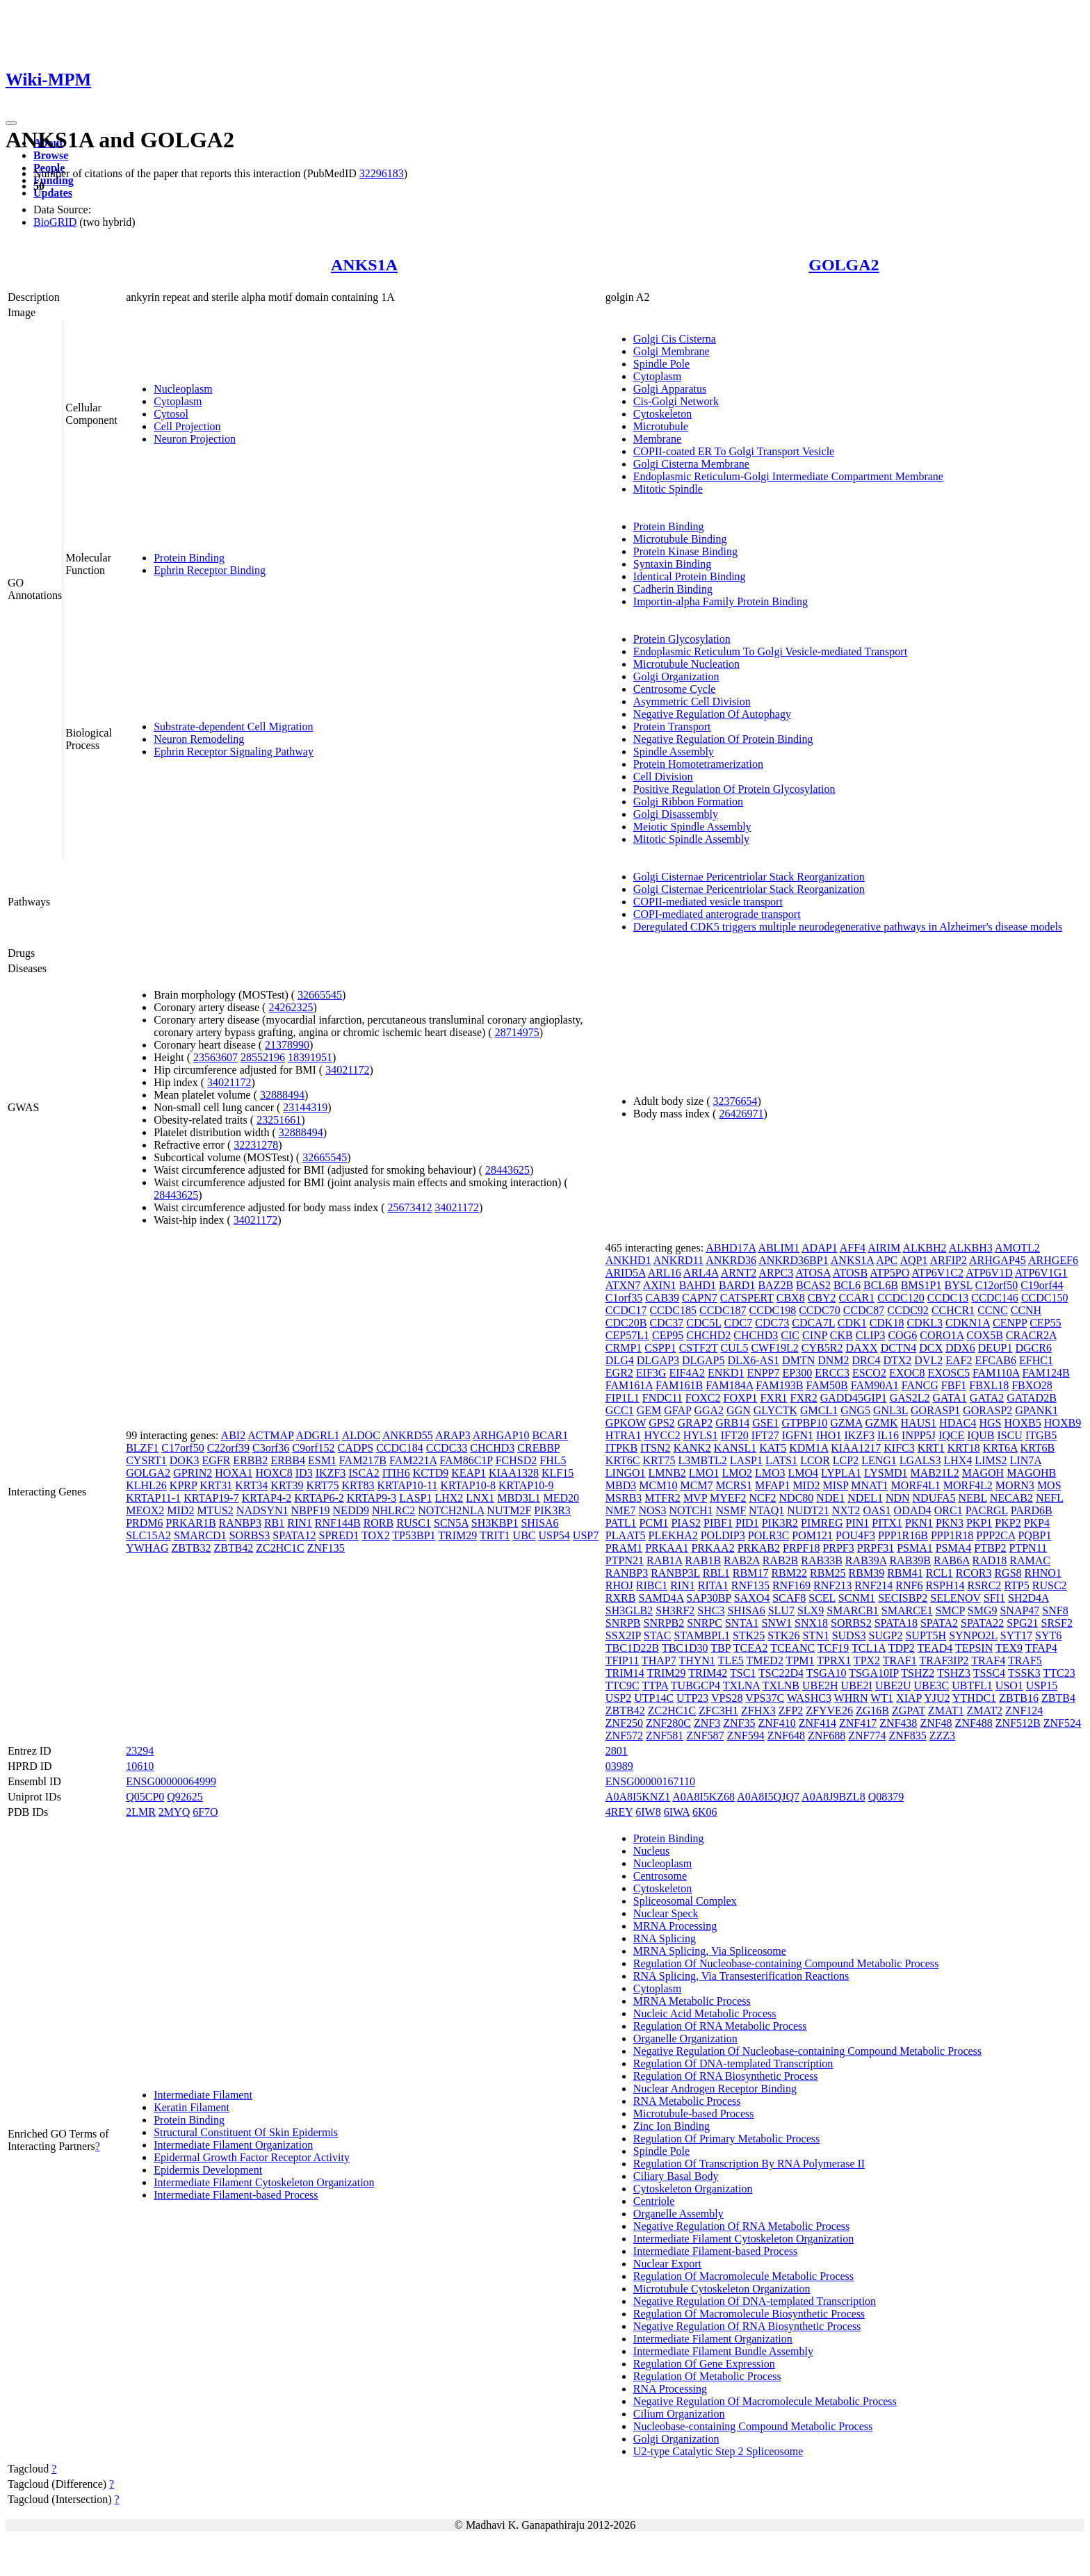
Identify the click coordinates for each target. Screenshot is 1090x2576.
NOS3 (652, 1510)
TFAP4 (1041, 1648)
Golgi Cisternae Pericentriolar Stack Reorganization (749, 877)
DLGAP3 (658, 1360)
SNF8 (1055, 1610)
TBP (720, 1648)
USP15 (1041, 1685)
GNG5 (855, 1410)
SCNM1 (856, 1598)
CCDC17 (626, 1310)
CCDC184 (399, 1448)
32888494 (282, 1095)
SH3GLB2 (629, 1610)
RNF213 (832, 1585)
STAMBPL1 (702, 1635)
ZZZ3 (942, 1735)
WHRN (851, 1698)
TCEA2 (750, 1648)
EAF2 (958, 1360)
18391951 (310, 1057)
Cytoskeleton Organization (693, 2188)
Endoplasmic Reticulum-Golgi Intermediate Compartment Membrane (788, 476)
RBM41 (905, 1573)
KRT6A (1000, 1448)
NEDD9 (351, 1510)
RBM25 (828, 1573)
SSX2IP (623, 1635)
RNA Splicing (664, 1938)
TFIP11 (622, 1660)
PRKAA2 (712, 1548)
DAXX (861, 1348)
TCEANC (792, 1648)
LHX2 (448, 1498)
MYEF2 (728, 1498)
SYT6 (1048, 1635)
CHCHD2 (708, 1335)
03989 (619, 1766)
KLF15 (558, 1473)
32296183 (381, 173)
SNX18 (811, 1623)
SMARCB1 (853, 1610)
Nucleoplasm (183, 389)
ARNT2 (739, 1273)
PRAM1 (623, 1548)
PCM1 (654, 1523)
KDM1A (808, 1448)
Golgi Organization (676, 676)
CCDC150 (1044, 1298)
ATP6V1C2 (937, 1273)
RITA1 (713, 1585)
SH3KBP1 (495, 1523)
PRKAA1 (666, 1548)
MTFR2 (662, 1498)
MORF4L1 (916, 1485)
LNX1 (480, 1498)
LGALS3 (920, 1460)
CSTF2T (698, 1348)
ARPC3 (775, 1273)
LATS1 (781, 1460)
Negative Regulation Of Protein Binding (723, 739)
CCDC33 (447, 1448)
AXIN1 (659, 1285)
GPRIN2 (192, 1473)
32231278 (256, 1145)
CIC (790, 1335)
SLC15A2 (148, 1535)
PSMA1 (915, 1548)
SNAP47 (1019, 1610)
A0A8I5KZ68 (703, 1797)
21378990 (287, 1045)
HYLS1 (700, 1435)
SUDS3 (849, 1635)
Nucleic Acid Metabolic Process (704, 2013)
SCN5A (451, 1523)
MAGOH (983, 1473)
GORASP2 (987, 1410)
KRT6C (622, 1460)
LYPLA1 (841, 1473)
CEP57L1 (627, 1335)
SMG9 (983, 1610)
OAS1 (877, 1510)
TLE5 (731, 1660)
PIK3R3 (552, 1510)
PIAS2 (686, 1523)
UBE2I (856, 1685)
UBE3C (931, 1685)
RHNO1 (1043, 1573)
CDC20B (626, 1323)
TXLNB (781, 1685)
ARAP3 (453, 1435)
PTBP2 (990, 1548)
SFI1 (994, 1598)
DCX (931, 1348)
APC (886, 1260)
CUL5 (734, 1348)
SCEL (822, 1598)
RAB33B (822, 1560)
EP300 (798, 1373)
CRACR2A (1031, 1335)
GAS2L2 (910, 1398)
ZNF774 (867, 1735)
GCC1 (619, 1410)
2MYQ (174, 1812)
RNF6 (908, 1585)
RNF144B (338, 1523)
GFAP (677, 1410)
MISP (836, 1485)
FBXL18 (989, 1385)
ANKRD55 (407, 1435)
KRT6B (1037, 1448)
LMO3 (770, 1473)
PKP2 (1007, 1523)
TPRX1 (834, 1660)
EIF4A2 (687, 1373)
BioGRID (54, 222)
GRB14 (732, 1423)
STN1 (815, 1635)
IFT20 (735, 1435)
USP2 (618, 1698)
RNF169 (791, 1585)
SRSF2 (1057, 1623)
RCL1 (939, 1573)
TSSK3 (1024, 1673)
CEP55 (1045, 1323)
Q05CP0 (145, 1797)
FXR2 (804, 1398)
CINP (814, 1335)
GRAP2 (695, 1423)
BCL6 (847, 1285)
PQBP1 (1034, 1535)
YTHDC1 (974, 1698)
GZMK (881, 1423)
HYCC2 (662, 1435)
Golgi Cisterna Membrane (691, 464)
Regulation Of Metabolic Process (707, 2376)
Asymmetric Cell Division (692, 701)
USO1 (1009, 1685)
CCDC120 (901, 1298)
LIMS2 (991, 1460)
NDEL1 (865, 1498)
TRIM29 (457, 1535)
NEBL (972, 1498)
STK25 (749, 1635)
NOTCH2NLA (451, 1510)
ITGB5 (1041, 1435)
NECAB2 (1011, 1498)
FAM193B (779, 1385)
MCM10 (658, 1485)
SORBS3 (249, 1535)
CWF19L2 (774, 1348)
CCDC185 (673, 1310)
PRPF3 (838, 1548)
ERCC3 (832, 1373)
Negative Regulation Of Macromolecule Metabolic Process (765, 2401)
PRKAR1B (191, 1523)
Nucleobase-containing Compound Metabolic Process (752, 2426)
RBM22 (789, 1573)
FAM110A (996, 1373)
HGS (990, 1423)
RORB (379, 1523)
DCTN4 (899, 1348)
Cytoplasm (178, 401)
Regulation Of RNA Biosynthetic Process (725, 2076)
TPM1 (800, 1660)
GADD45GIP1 (853, 1398)
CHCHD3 (492, 1448)
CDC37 (666, 1323)
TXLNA (741, 1685)
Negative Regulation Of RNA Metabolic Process (741, 2226)
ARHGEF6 (1053, 1260)
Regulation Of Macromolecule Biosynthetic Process (749, 2314)
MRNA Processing (675, 1926)
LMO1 (704, 1473)
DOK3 (185, 1460)
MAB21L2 (934, 1473)
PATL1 (621, 1523)
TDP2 (901, 1648)
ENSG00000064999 (171, 1781)
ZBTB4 (1058, 1698)
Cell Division (663, 776)
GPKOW (625, 1423)
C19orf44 (1041, 1285)
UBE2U (893, 1685)
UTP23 (692, 1698)
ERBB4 (287, 1460)
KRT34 (251, 1485)
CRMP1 (623, 1348)
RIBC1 (651, 1585)
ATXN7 (623, 1285)
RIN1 (299, 1523)
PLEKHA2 (673, 1535)
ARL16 (664, 1273)
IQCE (951, 1435)
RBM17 (751, 1573)
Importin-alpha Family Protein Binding (720, 601)
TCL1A (869, 1648)
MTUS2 (215, 1510)
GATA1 (949, 1398)
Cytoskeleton (662, 414)
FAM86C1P (465, 1460)
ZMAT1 (946, 1710)
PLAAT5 (625, 1535)
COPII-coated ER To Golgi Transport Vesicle (733, 451)
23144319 (305, 1107)
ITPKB (621, 1448)
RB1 (274, 1523)
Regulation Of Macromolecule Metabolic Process (743, 2276)
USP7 (586, 1535)
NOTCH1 (691, 1510)
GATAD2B (1032, 1398)
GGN (738, 1410)
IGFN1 (797, 1435)
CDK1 (852, 1323)
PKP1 (979, 1523)
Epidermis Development (208, 2170)
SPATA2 (939, 1623)
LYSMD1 (885, 1473)
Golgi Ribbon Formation (688, 801)
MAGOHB (1031, 1473)
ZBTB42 (233, 1548)
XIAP (909, 1698)
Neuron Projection (195, 439)
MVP (695, 1498)
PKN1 (919, 1523)
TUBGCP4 (695, 1685)
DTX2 (897, 1360)
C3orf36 (270, 1448)
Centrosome (660, 1876)
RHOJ (619, 1585)
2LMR (141, 1812)
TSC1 (743, 1673)
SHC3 (710, 1610)
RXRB (620, 1598)
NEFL (1049, 1498)
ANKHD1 (628, 1260)
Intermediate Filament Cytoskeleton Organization (264, 2182)
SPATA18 (896, 1623)
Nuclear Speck (666, 1913)
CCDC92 (908, 1310)
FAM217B (363, 1460)
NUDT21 (808, 1510)
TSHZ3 (953, 1673)
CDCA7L (813, 1323)
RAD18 (990, 1560)
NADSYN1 (262, 1510)
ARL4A (701, 1273)
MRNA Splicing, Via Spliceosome (709, 1951)
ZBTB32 (191, 1548)
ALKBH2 (924, 1248)
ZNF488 (974, 1723)
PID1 (747, 1523)
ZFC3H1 (718, 1710)
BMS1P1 (921, 1285)
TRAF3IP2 (943, 1660)
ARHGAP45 (997, 1260)
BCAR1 (550, 1435)
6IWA (677, 1812)
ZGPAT (908, 1710)
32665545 (320, 995)
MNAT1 (869, 1485)
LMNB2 (667, 1473)
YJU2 (937, 1698)
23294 (140, 1751)
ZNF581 (664, 1735)
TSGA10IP (873, 1673)
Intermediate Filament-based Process (236, 2195)
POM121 (812, 1535)
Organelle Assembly (678, 2214)
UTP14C (654, 1698)
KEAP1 (468, 1473)
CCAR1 (857, 1298)
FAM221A (413, 1460)
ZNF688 (826, 1735)
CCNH (1026, 1310)
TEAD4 (935, 1648)
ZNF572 (624, 1735)
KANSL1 (735, 1448)
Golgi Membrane (671, 351)
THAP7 (659, 1660)
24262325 (290, 1007)
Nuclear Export (667, 2264)
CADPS (356, 1448)
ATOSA (812, 1273)
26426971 (741, 1113)
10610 (140, 1766)
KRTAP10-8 (468, 1485)
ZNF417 (858, 1723)
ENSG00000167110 (650, 1781)
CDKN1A (967, 1323)
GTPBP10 (804, 1423)
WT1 (881, 1698)
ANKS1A (364, 265)
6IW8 (647, 1812)
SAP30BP (708, 1598)
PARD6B (1031, 1510)
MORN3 (1014, 1485)
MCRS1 (734, 1485)
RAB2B (781, 1560)
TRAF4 (988, 1660)
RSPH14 (944, 1585)
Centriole (654, 2201)
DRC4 (866, 1360)
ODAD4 (913, 1510)
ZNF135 (326, 1548)
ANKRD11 (678, 1260)
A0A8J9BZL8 (833, 1797)
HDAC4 (957, 1423)
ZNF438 (898, 1723)
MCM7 (696, 1485)
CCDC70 (819, 1310)
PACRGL (987, 1510)
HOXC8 (273, 1473)
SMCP (950, 1610)
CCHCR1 (953, 1310)
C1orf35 (623, 1298)
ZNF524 (1062, 1723)
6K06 (704, 1812)
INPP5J (919, 1435)
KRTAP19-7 (211, 1498)
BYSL (959, 1285)
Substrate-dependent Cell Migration (233, 726)
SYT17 (1016, 1635)
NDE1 (830, 1498)
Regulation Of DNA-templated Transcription (733, 2063)
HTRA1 (623, 1435)
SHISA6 (539, 1523)
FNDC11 (662, 1398)
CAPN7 (699, 1298)
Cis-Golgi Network (676, 401)
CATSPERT (747, 1298)
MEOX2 (145, 1510)
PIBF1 (718, 1523)
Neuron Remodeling (199, 739)
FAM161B (679, 1385)
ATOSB (850, 1273)
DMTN (798, 1360)
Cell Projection (187, 426)
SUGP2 (886, 1635)
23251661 (279, 1120)
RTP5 (1016, 1585)
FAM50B (827, 1385)
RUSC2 (1049, 1585)
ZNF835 (907, 1735)
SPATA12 (294, 1535)
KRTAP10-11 (407, 1485)
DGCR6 (1033, 1348)
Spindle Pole (661, 364)
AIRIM (884, 1248)
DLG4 (619, 1360)
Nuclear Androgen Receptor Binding (715, 2088)
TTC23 (1059, 1673)
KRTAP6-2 (319, 1498)
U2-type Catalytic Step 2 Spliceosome (718, 2451)
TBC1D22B (632, 1648)
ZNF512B (1018, 1723)
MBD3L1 (518, 1498)
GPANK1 (1036, 1410)
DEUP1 (995, 1348)
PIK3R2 (780, 1523)
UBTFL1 (972, 1685)
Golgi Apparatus (669, 389)
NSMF (731, 1510)
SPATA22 (982, 1623)
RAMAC (1029, 1560)
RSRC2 (984, 1585)
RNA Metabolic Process (687, 2101)
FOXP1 (741, 1398)
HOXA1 (233, 1473)
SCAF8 (789, 1598)
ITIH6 (396, 1473)
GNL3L (890, 1410)
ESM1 (322, 1460)
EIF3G (651, 1373)
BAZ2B (775, 1285)
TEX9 (1009, 1648)
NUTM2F (509, 1510)
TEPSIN (974, 1648)
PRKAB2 (759, 1548)
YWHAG (147, 1548)
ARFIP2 (948, 1260)
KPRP (183, 1485)
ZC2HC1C (280, 1548)
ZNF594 (746, 1735)
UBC (524, 1535)
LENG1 (879, 1460)
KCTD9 (431, 1473)
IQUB (980, 1435)
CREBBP (538, 1448)
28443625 (507, 1170)
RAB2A (742, 1560)
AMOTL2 (1017, 1248)
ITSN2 (655, 1448)
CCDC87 (864, 1310)
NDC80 (796, 1498)
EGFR (216, 1460)
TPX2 (867, 1660)
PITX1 (887, 1523)
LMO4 (803, 1473)
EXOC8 (907, 1373)
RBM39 (867, 1573)
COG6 (902, 1335)
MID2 (180, 1510)
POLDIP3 (723, 1535)
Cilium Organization (679, 2414)
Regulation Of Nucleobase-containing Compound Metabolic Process (785, 1963)
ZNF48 (936, 1723)
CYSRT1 (146, 1460)
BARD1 (737, 1285)
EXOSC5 (948, 1373)
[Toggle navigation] (11, 123)
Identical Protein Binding (689, 576)
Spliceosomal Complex (685, 1901)
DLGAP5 (703, 1360)
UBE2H (820, 1685)
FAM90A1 (875, 1385)
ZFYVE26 (829, 1710)
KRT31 (216, 1485)
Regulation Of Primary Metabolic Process (726, 2138)
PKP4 (1037, 1523)
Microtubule (660, 426)
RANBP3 (240, 1523)
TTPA (655, 1685)
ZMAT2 (984, 1710)
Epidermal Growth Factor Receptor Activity (252, 2157)
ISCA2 (363, 1473)
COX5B (984, 1335)
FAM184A (729, 1385)
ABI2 (233, 1435)
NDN (898, 1498)
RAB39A (866, 1560)
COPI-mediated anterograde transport (717, 914)
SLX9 (810, 1610)
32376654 (735, 1101)
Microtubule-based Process (693, 2113)
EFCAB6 (995, 1360)
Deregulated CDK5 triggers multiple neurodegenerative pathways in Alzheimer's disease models (847, 927)
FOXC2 (703, 1398)
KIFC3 (899, 1448)
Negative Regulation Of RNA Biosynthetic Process (747, 2326)
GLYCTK (775, 1410)
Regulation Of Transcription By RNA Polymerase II (749, 2163)
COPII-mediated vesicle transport (708, 902)
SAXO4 (752, 1598)
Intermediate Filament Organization (233, 2145)
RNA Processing (670, 2389)
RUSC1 (413, 1523)
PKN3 (949, 1523)
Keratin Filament (191, 2107)
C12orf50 (996, 1285)
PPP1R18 (952, 1535)
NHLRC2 (393, 1510)
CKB (841, 1335)
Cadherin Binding (673, 589)
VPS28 (726, 1698)
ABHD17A (731, 1248)
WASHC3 (809, 1698)
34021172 (347, 1070)
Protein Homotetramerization (698, 764)
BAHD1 (697, 1285)
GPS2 (661, 1423)
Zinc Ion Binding (671, 2126)
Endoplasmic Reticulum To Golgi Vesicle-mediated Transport (770, 651)
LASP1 (415, 1498)
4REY (619, 1812)
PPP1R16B (903, 1535)
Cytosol (171, 414)
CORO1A (941, 1335)
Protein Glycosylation (682, 639)
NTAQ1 (766, 1510)
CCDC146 (994, 1298)
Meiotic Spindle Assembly (692, 826)
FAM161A (629, 1385)
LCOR (815, 1460)
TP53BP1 (413, 1535)
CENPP (1010, 1323)
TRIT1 (495, 1535)
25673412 (410, 1207)
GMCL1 (819, 1410)
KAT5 (772, 1448)
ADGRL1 (317, 1435)
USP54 (553, 1535)
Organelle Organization (685, 2038)
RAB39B (910, 1560)
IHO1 (828, 1435)
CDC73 (772, 1323)
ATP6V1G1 (1041, 1273)
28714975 (517, 1032)
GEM (649, 1410)
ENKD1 (726, 1373)
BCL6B (880, 1285)
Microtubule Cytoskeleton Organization (722, 2289)
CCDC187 (723, 1310)
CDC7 (738, 1323)
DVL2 (928, 1360)
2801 (616, 1751)
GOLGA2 (843, 265)
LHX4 (957, 1460)
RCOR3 (974, 1573)
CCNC (992, 1310)
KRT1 (931, 1448)
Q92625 (185, 1797)
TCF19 (833, 1648)
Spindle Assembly (673, 751)
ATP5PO (889, 1273)
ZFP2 (791, 1710)
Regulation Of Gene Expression (704, 2364)
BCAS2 (813, 1285)
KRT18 (963, 1448)
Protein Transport (672, 726)
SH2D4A (1028, 1598)
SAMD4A (660, 1598)
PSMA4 (954, 1548)
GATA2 (987, 1398)
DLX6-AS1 (753, 1360)
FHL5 (552, 1460)
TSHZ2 (917, 1673)
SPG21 (1022, 1623)
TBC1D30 (685, 1648)
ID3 (304, 1473)
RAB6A (952, 1560)
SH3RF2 (675, 1610)
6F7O (205, 1812)
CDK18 (887, 1323)
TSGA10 (826, 1673)
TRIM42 (707, 1673)
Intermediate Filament (203, 2095)
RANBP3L (675, 1573)
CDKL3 (924, 1323)
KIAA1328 (514, 1473)
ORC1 (948, 1510)
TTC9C (622, 1685)
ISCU (1009, 1435)
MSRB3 (623, 1498)
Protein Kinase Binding (685, 551)
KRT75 (322, 1485)
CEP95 (667, 1335)
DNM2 (833, 1360)
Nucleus (651, 1851)
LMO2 (737, 1473)
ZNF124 (1024, 1710)
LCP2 (846, 1460)
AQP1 (913, 1260)
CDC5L (703, 1323)
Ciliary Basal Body (676, 2176)
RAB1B (703, 1560)
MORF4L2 (968, 1485)
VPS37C (764, 1698)
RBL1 (716, 1573)
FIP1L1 (622, 1398)
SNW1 (776, 1623)
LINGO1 (625, 1473)
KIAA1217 (856, 1448)
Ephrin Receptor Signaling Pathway (234, 751)
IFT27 (765, 1435)
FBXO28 (1031, 1385)
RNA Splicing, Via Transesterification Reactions (741, 1976)
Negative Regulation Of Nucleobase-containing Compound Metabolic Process (807, 2051)
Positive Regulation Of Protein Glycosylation (734, 789)
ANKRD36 (731, 1260)
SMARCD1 (200, 1535)
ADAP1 (820, 1248)
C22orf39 (228, 1448)
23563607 (215, 1057)
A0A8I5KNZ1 (637, 1797)
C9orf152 (313, 1448)
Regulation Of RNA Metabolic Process (720, 2026)
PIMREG (822, 1523)
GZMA (846, 1423)
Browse (50, 155)
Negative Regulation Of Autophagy (712, 714)
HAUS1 (919, 1423)
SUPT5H (925, 1635)
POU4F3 (855, 1535)
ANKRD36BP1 (793, 1260)
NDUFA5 (934, 1498)
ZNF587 (705, 1735)
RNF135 (750, 1585)
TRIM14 (624, 1673)
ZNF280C (668, 1723)
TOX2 (375, 1535)
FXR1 (773, 1398)
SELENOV (955, 1598)
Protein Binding (189, 558)
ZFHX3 (758, 1710)
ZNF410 (776, 1723)
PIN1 (858, 1523)
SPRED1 (339, 1535)
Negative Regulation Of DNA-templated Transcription (754, 2301)
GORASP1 (935, 1410)
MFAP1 (772, 1485)
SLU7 (781, 1610)
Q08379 (886, 1797)
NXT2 (846, 1510)
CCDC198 (773, 1310)
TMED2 (765, 1660)
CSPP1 (660, 1348)
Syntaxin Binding (672, 564)
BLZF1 (142, 1448)
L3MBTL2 (702, 1460)
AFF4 (852, 1248)
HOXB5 (1022, 1423)
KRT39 (286, 1485)
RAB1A (664, 1560)
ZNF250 (624, 1723)
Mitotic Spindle (668, 489)
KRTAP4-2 (267, 1498)
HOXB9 (1062, 1423)
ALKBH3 (971, 1248)
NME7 (620, 1510)
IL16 (888, 1435)
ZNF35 (739, 1723)
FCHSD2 (516, 1460)
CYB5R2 (822, 1348)
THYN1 (696, 1660)
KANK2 (692, 1448)
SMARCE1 (907, 1610)
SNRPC (704, 1623)
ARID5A (625, 1273)
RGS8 (1007, 1573)
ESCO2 (869, 1373)
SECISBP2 (902, 1598)
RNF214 (873, 1585)
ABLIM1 (778, 1248)
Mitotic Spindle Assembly (691, 839)
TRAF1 (900, 1660)
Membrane (657, 439)
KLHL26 (146, 1485)
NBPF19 (310, 1510)
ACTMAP (270, 1435)
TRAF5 (1025, 1660)
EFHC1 (1036, 1360)
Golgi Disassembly (675, 814)
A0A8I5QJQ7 (768, 1797)
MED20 (561, 1498)
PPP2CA (995, 1535)
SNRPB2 (664, 1623)
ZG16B (872, 1710)
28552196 (263, 1057)
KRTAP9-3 (372, 1498)
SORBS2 (851, 1623)
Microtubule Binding (680, 539)
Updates (52, 193)
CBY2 (822, 1298)
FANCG (920, 1385)
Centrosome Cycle (674, 689)
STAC (658, 1635)
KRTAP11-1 (153, 1498)
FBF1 (953, 1385)
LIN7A (1025, 1460)
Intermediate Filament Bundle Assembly (723, 2351)
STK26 (783, 1635)
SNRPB (623, 1623)
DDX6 (960, 1348)
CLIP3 (871, 1335)
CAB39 (662, 1298)
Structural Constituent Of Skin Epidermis (246, 2132)
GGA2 (709, 1410)
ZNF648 (786, 1735)
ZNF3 (707, 1723)
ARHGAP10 (501, 1435)
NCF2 (762, 1498)
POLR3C (769, 1535)
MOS (1049, 1485)
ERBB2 (250, 1460)
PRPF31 (875, 1548)
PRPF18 (801, 1548)
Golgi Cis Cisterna (674, 339)
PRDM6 (144, 1523)
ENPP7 (763, 1373)
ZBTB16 (1019, 1698)
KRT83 (357, 1485)
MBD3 (620, 1485)
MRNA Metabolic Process (692, 2001)
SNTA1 (742, 1623)
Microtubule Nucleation (686, 664)
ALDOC (361, 1435)
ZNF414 (817, 1723)
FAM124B (1045, 1373)
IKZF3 (331, 1473)
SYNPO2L (973, 1635)
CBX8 (790, 1298)
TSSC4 (989, 1673)
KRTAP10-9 (526, 1485)
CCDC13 (948, 1298)
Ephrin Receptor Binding (210, 570)
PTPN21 (624, 1560)
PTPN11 (1028, 1548)
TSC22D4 (781, 1673)
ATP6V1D (989, 1273)
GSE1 (765, 1423)
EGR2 (619, 1373)
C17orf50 (182, 1448)
